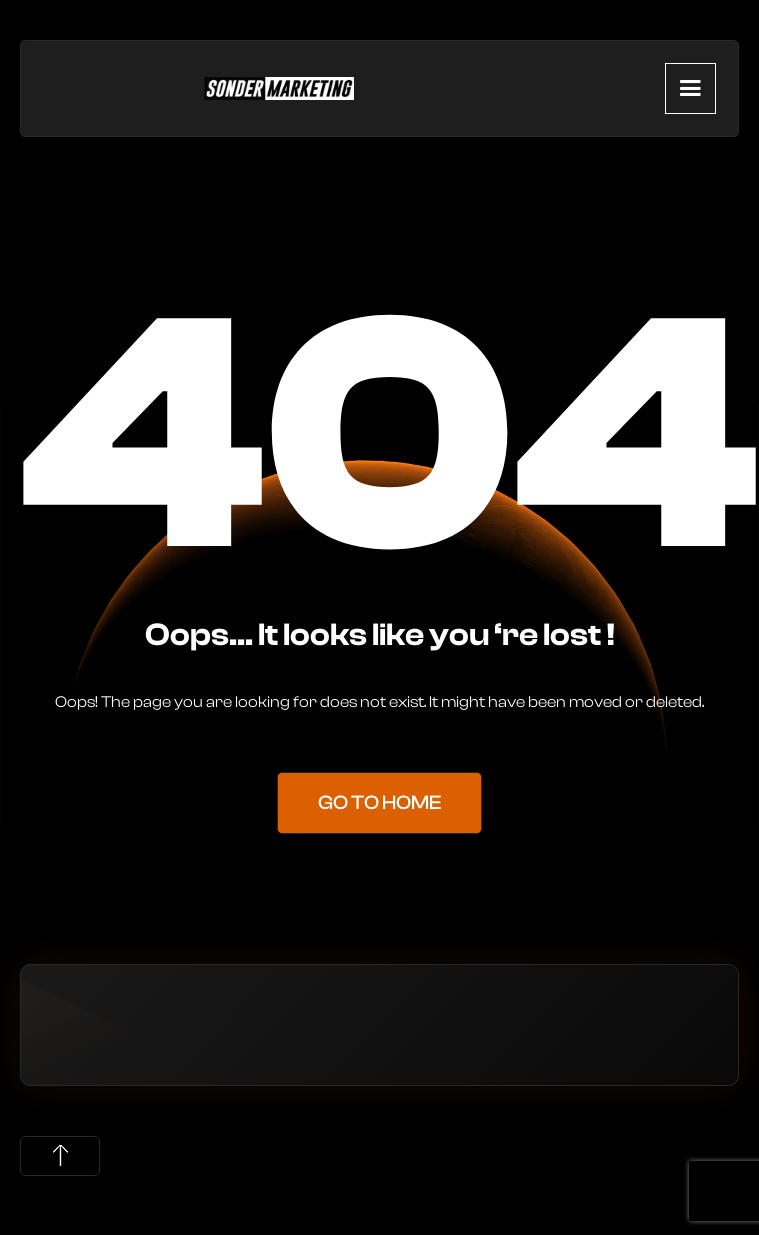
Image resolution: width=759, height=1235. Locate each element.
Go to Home (379, 802)
